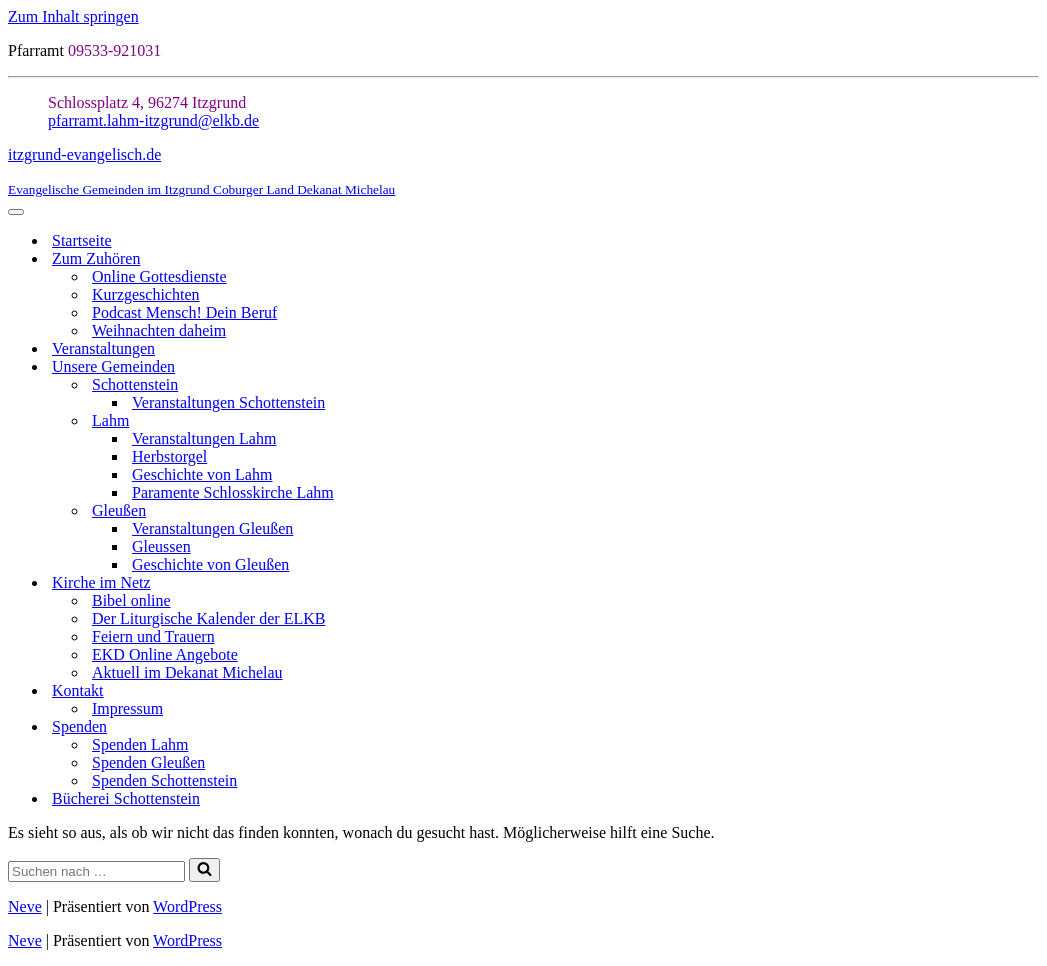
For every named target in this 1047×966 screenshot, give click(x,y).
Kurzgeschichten (146, 294)
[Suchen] (96, 871)
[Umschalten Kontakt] (1029, 691)
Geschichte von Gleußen (210, 564)
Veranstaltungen (103, 348)
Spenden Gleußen (148, 762)
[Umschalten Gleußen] (1029, 511)
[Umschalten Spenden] (1029, 727)
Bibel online (131, 600)
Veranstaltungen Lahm (204, 438)
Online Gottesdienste (159, 276)
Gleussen (161, 546)
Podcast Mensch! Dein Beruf (184, 312)
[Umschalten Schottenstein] (1029, 385)
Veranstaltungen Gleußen (212, 528)
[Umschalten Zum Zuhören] (1029, 259)
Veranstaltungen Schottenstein (228, 402)
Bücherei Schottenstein (126, 798)
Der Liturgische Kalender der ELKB (208, 618)
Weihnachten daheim (159, 330)
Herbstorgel (169, 456)
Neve (25, 906)
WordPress (187, 906)
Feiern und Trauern (153, 636)
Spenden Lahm (140, 744)
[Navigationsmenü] (16, 212)
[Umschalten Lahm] (1029, 421)
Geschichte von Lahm (202, 474)
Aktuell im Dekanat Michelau (187, 672)
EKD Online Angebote (165, 654)
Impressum (127, 708)
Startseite (82, 240)
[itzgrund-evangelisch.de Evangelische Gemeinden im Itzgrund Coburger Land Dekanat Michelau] (523, 172)
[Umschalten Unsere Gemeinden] (1029, 367)
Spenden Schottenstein (164, 780)
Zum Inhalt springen (73, 16)
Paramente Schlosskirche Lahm (233, 492)
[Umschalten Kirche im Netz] (1029, 583)
